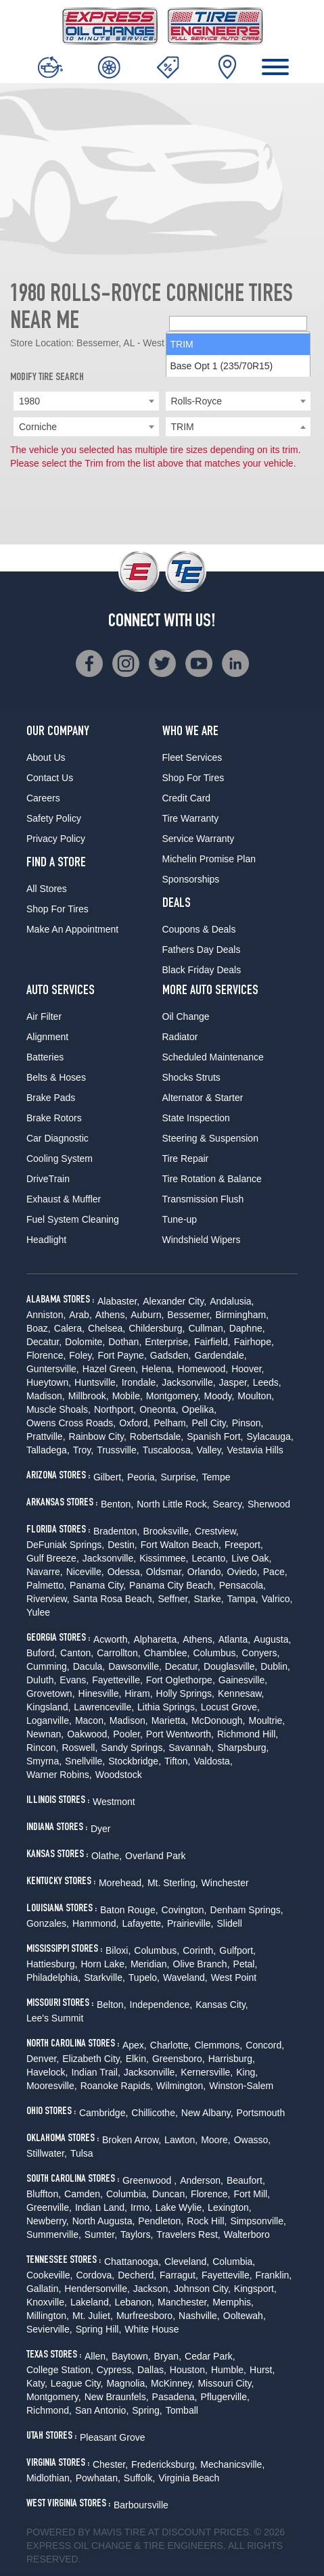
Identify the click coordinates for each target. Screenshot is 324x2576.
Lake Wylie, (180, 2207)
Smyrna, (44, 1761)
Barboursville (141, 2505)
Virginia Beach (188, 2478)
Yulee (38, 1612)
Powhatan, (98, 2478)
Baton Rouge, (129, 1909)
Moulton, (255, 1395)
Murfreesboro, (145, 2315)
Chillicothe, (154, 2112)
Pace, (275, 1571)
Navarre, (44, 1571)
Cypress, (115, 2369)
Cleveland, (186, 2261)
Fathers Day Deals (201, 949)
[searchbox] (238, 427)
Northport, (115, 1409)
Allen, (96, 2356)
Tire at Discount (167, 2532)
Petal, (245, 1964)
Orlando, (205, 1571)
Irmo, (141, 2207)
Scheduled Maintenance (213, 1057)
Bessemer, (189, 1314)
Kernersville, (207, 2072)
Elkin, (137, 2058)
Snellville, (85, 1761)
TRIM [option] (181, 448)
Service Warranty (198, 838)
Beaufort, (246, 2180)
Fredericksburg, (164, 2464)
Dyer (101, 1828)
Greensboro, (178, 2058)
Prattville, (46, 1436)
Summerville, (53, 2234)
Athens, (111, 1314)
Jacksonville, (188, 1382)
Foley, (81, 1355)
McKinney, (172, 2383)
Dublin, (275, 1666)
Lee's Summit (54, 2018)
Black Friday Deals (201, 969)
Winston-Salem (241, 2085)
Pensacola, (242, 1585)
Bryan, (167, 2356)
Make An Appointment (72, 929)
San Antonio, (102, 2410)
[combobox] (86, 401)
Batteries (45, 1057)
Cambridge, (103, 2112)
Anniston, (46, 1314)
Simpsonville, (257, 2221)
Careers (43, 798)
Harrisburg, (231, 2058)
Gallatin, (43, 2288)
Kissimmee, (163, 1558)
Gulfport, (237, 1950)
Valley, (210, 1450)
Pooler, (128, 1734)
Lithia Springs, (167, 1707)
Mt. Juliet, (92, 2315)
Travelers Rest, (188, 2234)
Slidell (228, 1923)
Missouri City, (226, 2383)
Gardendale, (221, 1355)
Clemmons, (218, 2045)
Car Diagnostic (57, 1138)
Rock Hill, (207, 2221)
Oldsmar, (165, 1571)
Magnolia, (126, 2383)
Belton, (111, 2004)
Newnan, (45, 1734)
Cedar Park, (210, 2356)
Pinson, (248, 1423)
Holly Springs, (185, 1693)
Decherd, (137, 2275)
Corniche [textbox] (38, 426)
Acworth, (111, 1639)
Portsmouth (261, 2112)
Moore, (216, 2139)
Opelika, (199, 1409)
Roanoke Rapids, (116, 2085)
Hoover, (247, 1368)
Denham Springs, (246, 1909)
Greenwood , (149, 2180)
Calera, (69, 1328)
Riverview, (48, 1598)
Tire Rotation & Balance (212, 1178)
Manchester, (183, 2302)
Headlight (46, 1239)
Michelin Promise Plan (209, 858)
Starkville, (104, 1977)
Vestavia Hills (255, 1450)
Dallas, (151, 2369)
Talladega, (48, 1450)
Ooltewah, (244, 2315)
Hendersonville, (97, 2288)
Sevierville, (49, 2329)
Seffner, (174, 1598)
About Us (46, 757)
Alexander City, (174, 1301)
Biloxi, (118, 1950)
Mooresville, (51, 2085)
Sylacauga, (270, 1436)
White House (151, 2329)
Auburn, (147, 1314)
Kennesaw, (241, 1693)
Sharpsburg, (243, 1747)
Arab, (80, 1314)
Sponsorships (191, 879)
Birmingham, (242, 1314)
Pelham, (171, 1423)
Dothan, (124, 1341)
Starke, (208, 1598)
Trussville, (118, 1450)
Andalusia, (232, 1301)
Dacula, (89, 1666)
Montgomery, (173, 1395)
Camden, (83, 2193)
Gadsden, (170, 1355)
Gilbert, (108, 1477)
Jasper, (234, 1382)
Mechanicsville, (232, 2464)
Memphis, (233, 2302)
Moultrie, (266, 1720)
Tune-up (180, 1219)
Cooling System (59, 1158)
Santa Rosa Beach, (114, 1598)
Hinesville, (100, 1693)
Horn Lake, (103, 1964)
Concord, (265, 2045)
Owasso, (252, 2139)
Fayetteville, (117, 1680)
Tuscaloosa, (168, 1450)
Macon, (90, 1720)
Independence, (161, 2004)
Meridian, (150, 1964)
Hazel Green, (110, 1368)
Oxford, (134, 1423)
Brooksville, (167, 1531)
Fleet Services (192, 757)
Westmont (114, 1801)
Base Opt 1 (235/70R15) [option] (221, 470)
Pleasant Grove (112, 2437)
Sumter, (101, 2234)
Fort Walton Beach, (181, 1544)
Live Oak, (251, 1558)
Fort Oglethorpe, (180, 1680)
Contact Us (49, 777)
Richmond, (49, 2410)
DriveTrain (48, 1178)
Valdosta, (212, 1761)
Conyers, (260, 1652)
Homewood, (203, 1368)
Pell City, (210, 1423)
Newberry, (47, 2221)
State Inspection (196, 1118)
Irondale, (140, 1382)
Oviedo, (243, 1571)
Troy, (83, 1450)
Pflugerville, (225, 2396)
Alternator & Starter (203, 1097)
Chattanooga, (132, 2261)
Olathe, (106, 1855)
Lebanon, (134, 2302)
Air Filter (44, 1016)
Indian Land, (101, 2207)
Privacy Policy (55, 838)
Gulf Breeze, (52, 1558)
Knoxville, (46, 2302)
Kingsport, (255, 2288)
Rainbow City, (97, 1436)
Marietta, (170, 1720)
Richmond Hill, (247, 1734)
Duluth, (41, 1680)
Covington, (184, 1909)
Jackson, (151, 2288)
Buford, (41, 1652)
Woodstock (118, 1774)
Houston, (189, 2369)
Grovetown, (50, 1693)
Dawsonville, (135, 1666)
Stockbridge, (134, 1761)
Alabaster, (118, 1301)
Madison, (45, 1395)
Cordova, (95, 2275)
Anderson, (201, 2180)
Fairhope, (254, 1341)
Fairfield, (212, 1341)
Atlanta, (234, 1639)
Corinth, (199, 1950)
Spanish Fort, (215, 1436)
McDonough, (218, 1720)
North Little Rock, (173, 1504)
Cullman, (206, 1328)
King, (247, 2072)
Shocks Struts (191, 1077)
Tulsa (81, 2153)
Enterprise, (168, 1341)
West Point (233, 1977)
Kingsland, (48, 1707)
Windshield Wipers (201, 1239)
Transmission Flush (203, 1199)
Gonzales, (47, 1923)
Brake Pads (50, 1097)
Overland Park (155, 1855)
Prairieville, (190, 1923)
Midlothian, (49, 2478)
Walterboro (247, 2234)
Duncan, (169, 2193)
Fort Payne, (121, 1355)
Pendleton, (160, 2221)
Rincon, (42, 1747)
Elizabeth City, (92, 2058)
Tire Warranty (190, 818)
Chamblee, (167, 1652)
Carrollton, (119, 1652)
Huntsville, (96, 1382)
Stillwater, (46, 2153)
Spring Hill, (99, 2329)
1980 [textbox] (29, 401)
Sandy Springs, (133, 1747)
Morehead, (121, 1882)
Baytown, (131, 2356)
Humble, (228, 2369)
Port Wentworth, (180, 1734)
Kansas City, (221, 2004)
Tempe (216, 1477)
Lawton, (181, 2139)
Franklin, (274, 2275)
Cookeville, (49, 2275)
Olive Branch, (201, 1964)
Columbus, (215, 1652)
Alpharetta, (156, 1639)
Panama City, (98, 1585)
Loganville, (49, 1720)
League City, (77, 2383)
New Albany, (207, 2112)
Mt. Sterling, (172, 1882)
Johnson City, (202, 2288)
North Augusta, (103, 2221)
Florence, (46, 1355)
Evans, (74, 1680)
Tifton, (177, 1761)
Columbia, (127, 2193)
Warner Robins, (59, 1774)
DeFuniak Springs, (65, 1544)
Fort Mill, (251, 2193)
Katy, (36, 2383)
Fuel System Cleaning (72, 1219)
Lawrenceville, (104, 1707)
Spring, (147, 2410)
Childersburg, (157, 1328)
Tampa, (242, 1598)
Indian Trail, (95, 2072)
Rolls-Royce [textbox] (196, 401)
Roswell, (79, 1747)
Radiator (180, 1036)
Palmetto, (46, 1585)
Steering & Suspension (210, 1138)
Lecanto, (210, 1558)
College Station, (59, 2369)
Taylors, (136, 2234)
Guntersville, (52, 1368)
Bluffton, (43, 2193)
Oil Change (186, 1016)
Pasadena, (175, 2396)
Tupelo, (144, 1977)
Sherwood (269, 1504)
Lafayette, (143, 1923)
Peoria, (142, 1477)
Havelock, (47, 2072)
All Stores (46, 888)
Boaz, (38, 1328)
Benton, (117, 1504)
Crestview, (217, 1531)
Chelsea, (106, 1328)
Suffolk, (139, 2478)
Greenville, (49, 2207)
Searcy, (228, 1504)
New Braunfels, (117, 2396)
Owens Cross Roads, (71, 1423)
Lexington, (230, 2207)
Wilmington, (181, 2085)
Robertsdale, (156, 1436)
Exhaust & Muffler (63, 1199)
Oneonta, (159, 1409)
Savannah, (191, 1747)
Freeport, (244, 1544)
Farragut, (179, 2275)
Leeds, (267, 1382)
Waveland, (185, 1977)
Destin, (122, 1544)
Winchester (225, 1882)
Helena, (157, 1368)
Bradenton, (116, 1531)
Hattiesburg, (51, 1964)
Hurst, (262, 2369)
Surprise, (179, 1477)
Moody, (219, 1395)
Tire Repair (185, 1158)
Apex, (134, 2045)
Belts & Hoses (56, 1077)
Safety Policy (53, 818)
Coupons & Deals (199, 929)
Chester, (110, 2464)
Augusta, (272, 1639)
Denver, (42, 2058)
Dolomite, (85, 1341)
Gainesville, (242, 1680)
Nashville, (199, 2315)
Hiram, (138, 1693)
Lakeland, (91, 2302)
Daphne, (247, 1328)
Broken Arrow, (131, 2139)
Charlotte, (170, 2045)
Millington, (47, 2315)
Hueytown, (48, 1382)
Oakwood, (88, 1734)
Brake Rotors (54, 1118)
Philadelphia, (53, 1977)
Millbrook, (88, 1395)
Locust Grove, (230, 1707)
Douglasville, (230, 1666)
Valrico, (277, 1598)
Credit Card (186, 798)
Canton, (76, 1652)
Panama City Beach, (172, 1585)
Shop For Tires (57, 909)
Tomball (182, 2410)
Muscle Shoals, (58, 1409)
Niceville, (85, 1571)
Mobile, (127, 1395)
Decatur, (44, 1341)
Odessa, (125, 1571)
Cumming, (48, 1666)
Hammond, (95, 1923)
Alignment (47, 1036)
